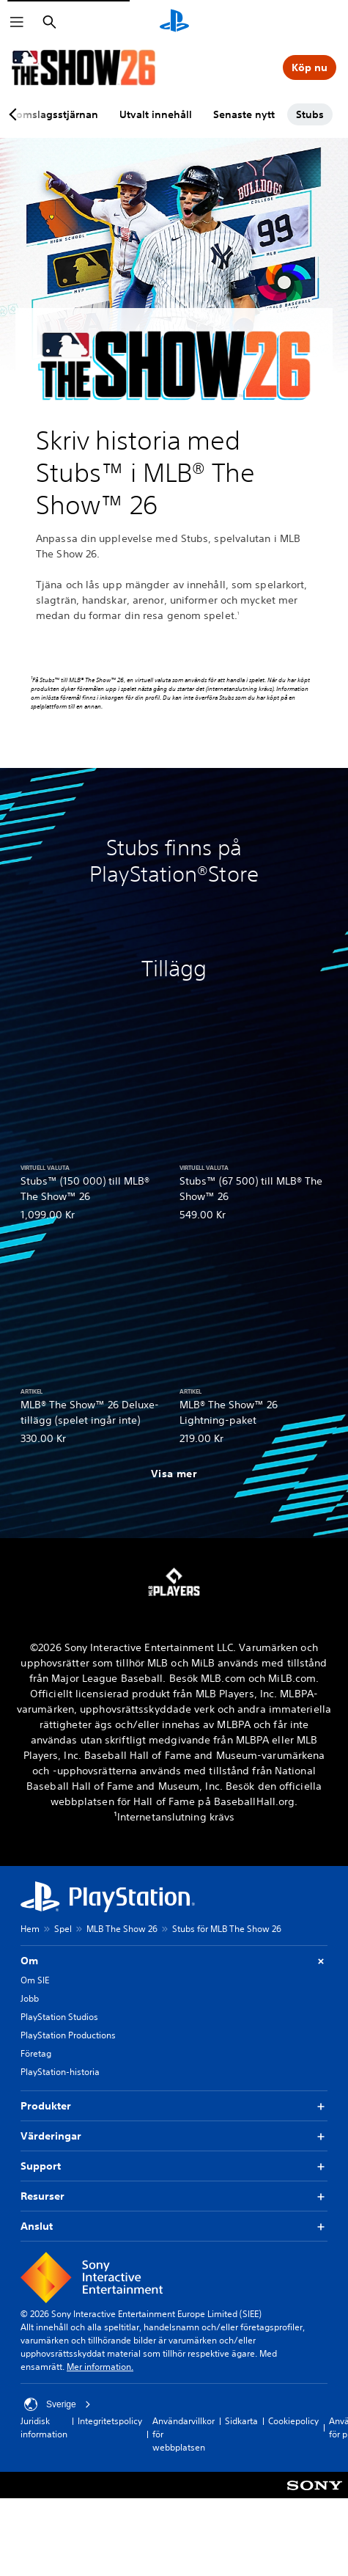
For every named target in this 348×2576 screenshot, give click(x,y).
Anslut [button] (174, 2226)
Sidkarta (241, 2421)
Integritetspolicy (110, 2421)
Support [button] (174, 2166)
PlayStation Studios (59, 2016)
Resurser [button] (174, 2196)
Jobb (30, 1998)
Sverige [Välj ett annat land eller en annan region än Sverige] (58, 2404)
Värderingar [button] (174, 2136)
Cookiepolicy (293, 2421)
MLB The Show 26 (122, 1928)
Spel (63, 1928)
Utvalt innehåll (155, 114)
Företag (36, 2053)
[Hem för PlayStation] (174, 22)
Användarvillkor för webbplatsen (183, 2434)
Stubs (310, 114)
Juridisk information (44, 2427)
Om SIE (35, 1980)
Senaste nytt (244, 114)
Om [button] (174, 1961)
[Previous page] (15, 114)
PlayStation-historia (60, 2071)
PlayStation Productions (68, 2035)
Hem (30, 1928)
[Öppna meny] (17, 22)
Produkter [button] (174, 2106)
